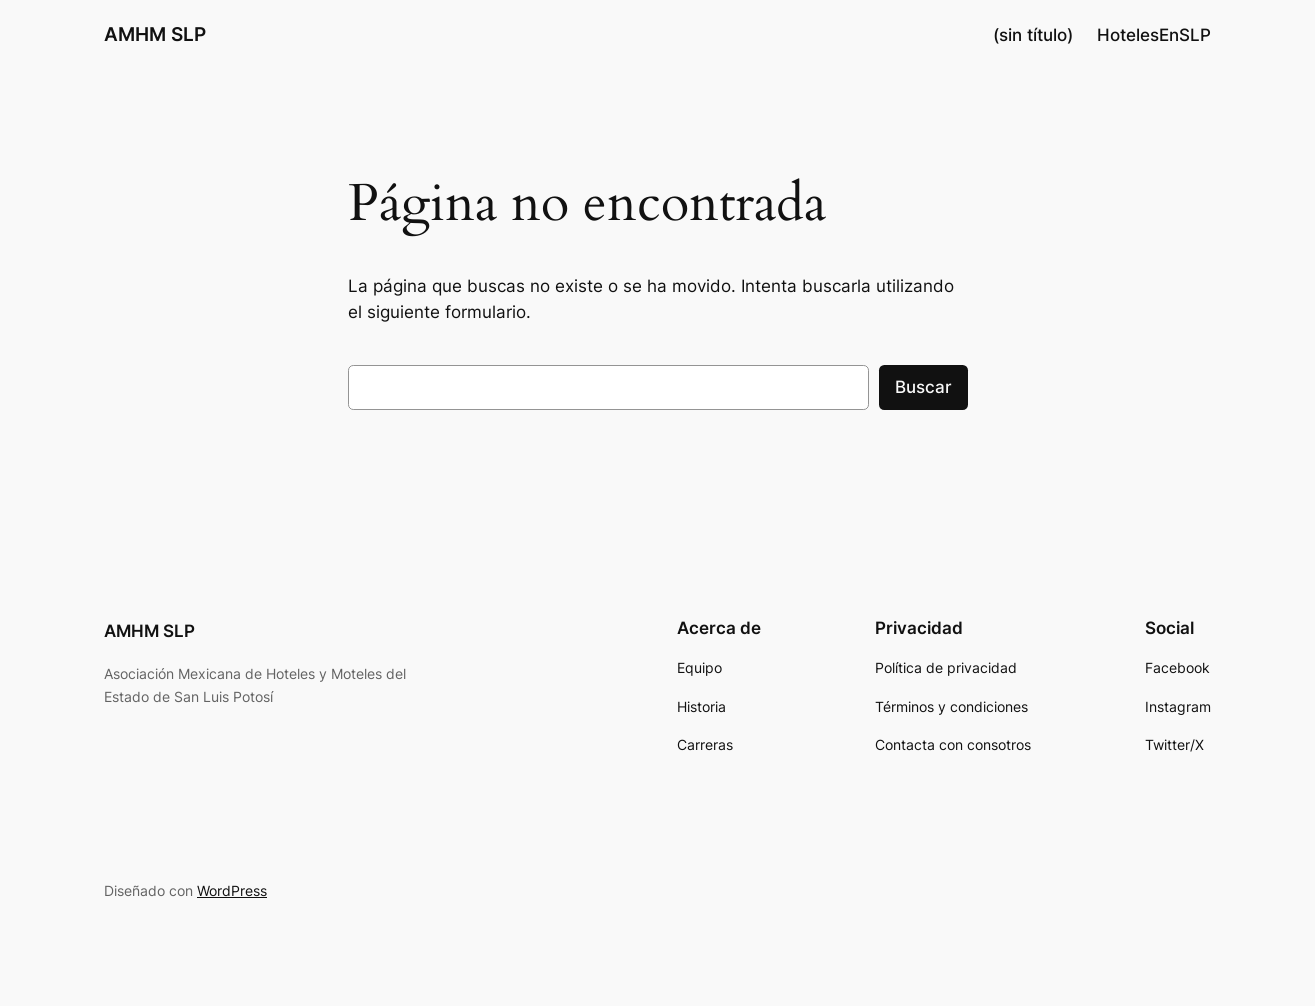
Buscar (923, 387)
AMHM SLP (155, 34)
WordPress (232, 890)
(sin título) (1033, 35)
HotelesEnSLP (1154, 35)
